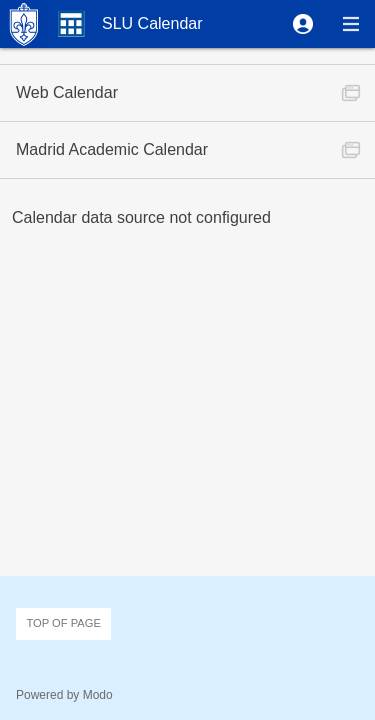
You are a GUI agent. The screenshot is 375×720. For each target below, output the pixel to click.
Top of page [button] (63, 623)
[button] (303, 24)
